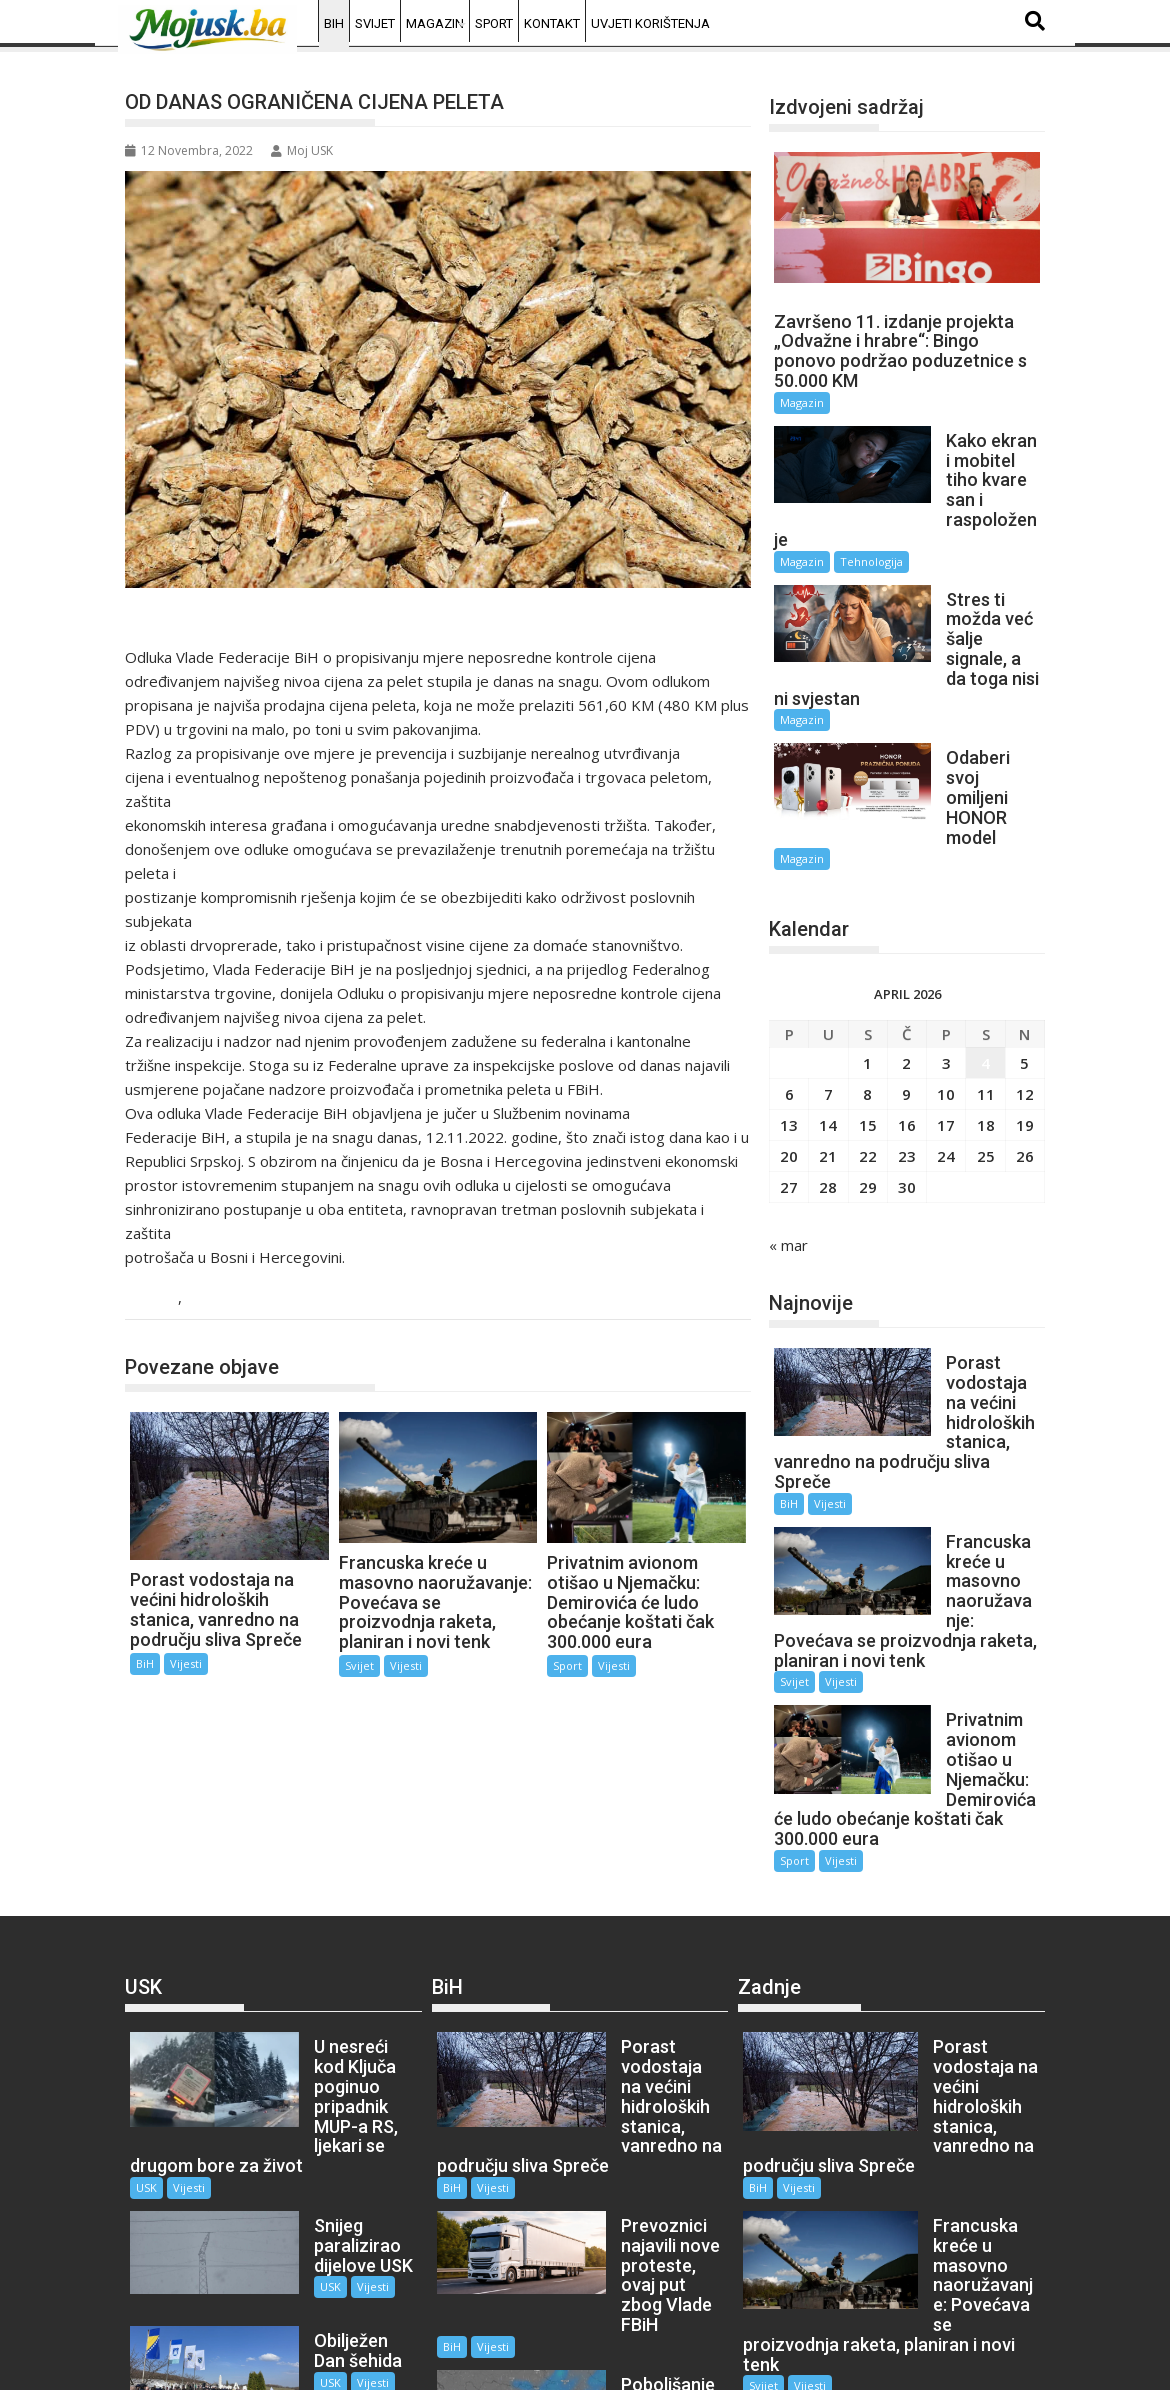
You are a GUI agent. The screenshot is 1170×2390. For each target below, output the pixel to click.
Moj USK (302, 150)
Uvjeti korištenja (650, 23)
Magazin (435, 23)
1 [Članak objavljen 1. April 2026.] (867, 944)
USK (146, 1969)
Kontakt (552, 23)
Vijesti (210, 1298)
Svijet (375, 23)
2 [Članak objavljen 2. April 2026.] (906, 944)
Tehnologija (871, 521)
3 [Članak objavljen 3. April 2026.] (946, 944)
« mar (788, 1126)
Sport (494, 23)
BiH (334, 23)
